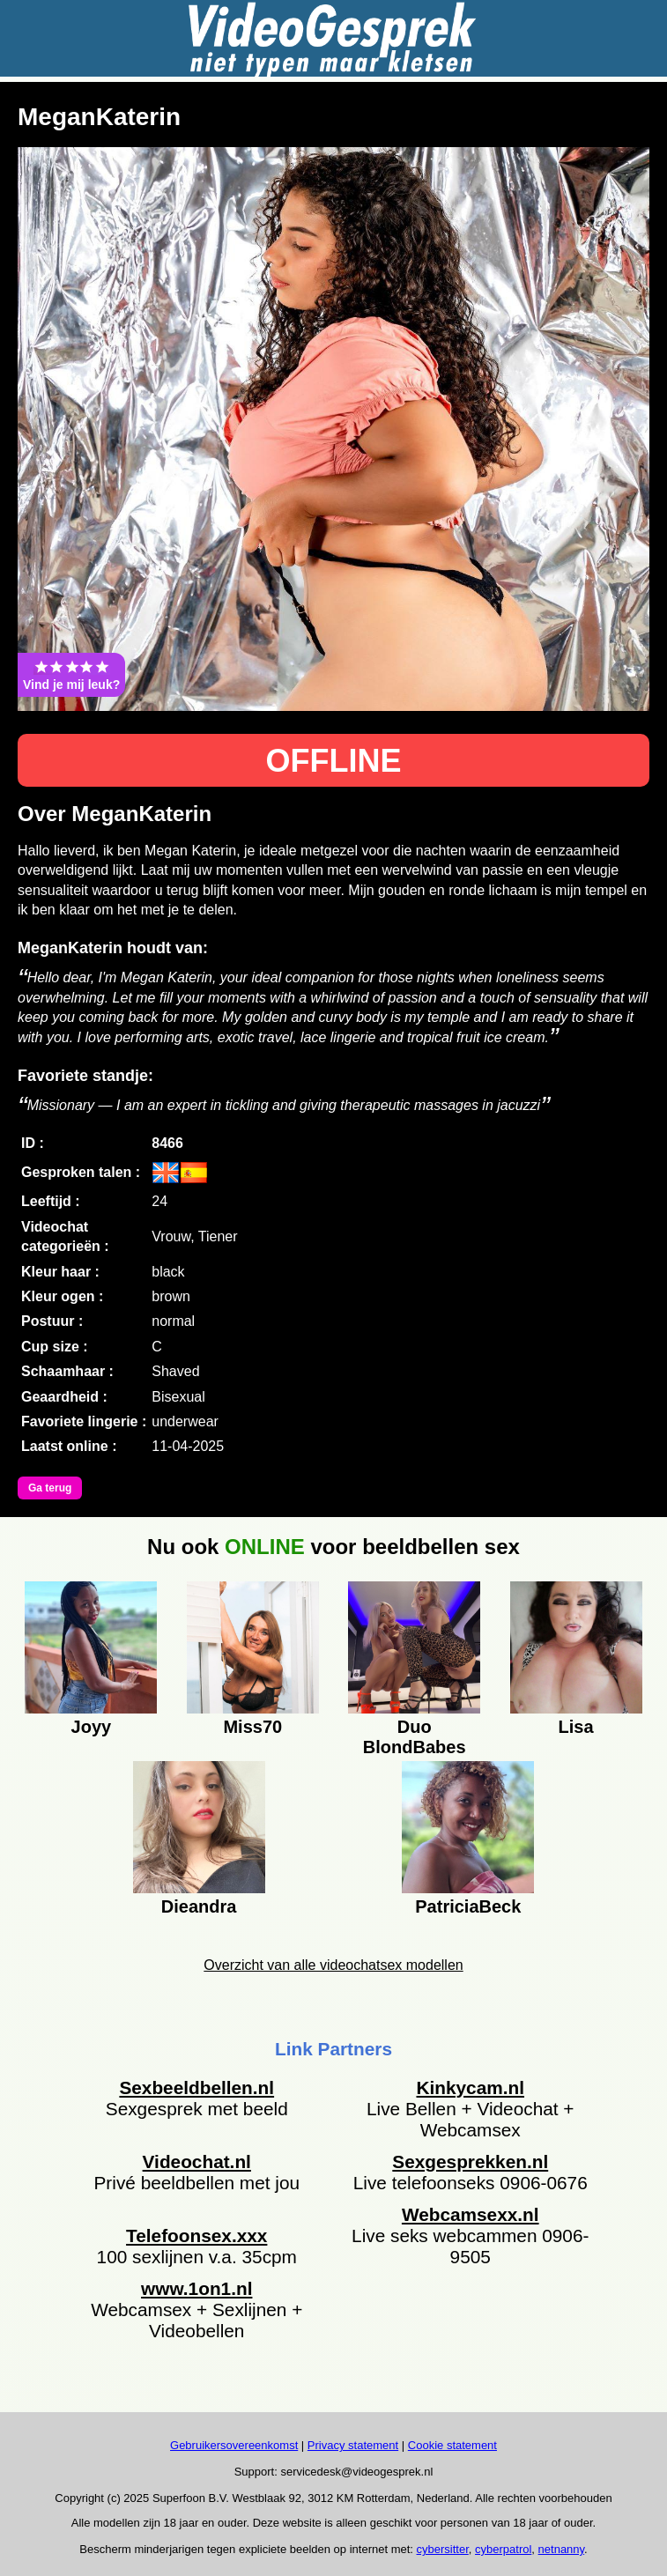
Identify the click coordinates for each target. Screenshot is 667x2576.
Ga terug (49, 1488)
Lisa (576, 1726)
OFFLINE (334, 761)
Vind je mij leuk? (71, 675)
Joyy (91, 1726)
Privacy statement (353, 2445)
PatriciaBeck (468, 1906)
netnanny (561, 2549)
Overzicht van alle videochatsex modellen (333, 1965)
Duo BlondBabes (414, 1734)
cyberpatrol (503, 2549)
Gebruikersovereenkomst (234, 2445)
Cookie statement (452, 2445)
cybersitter (443, 2549)
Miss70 (252, 1726)
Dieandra (199, 1906)
